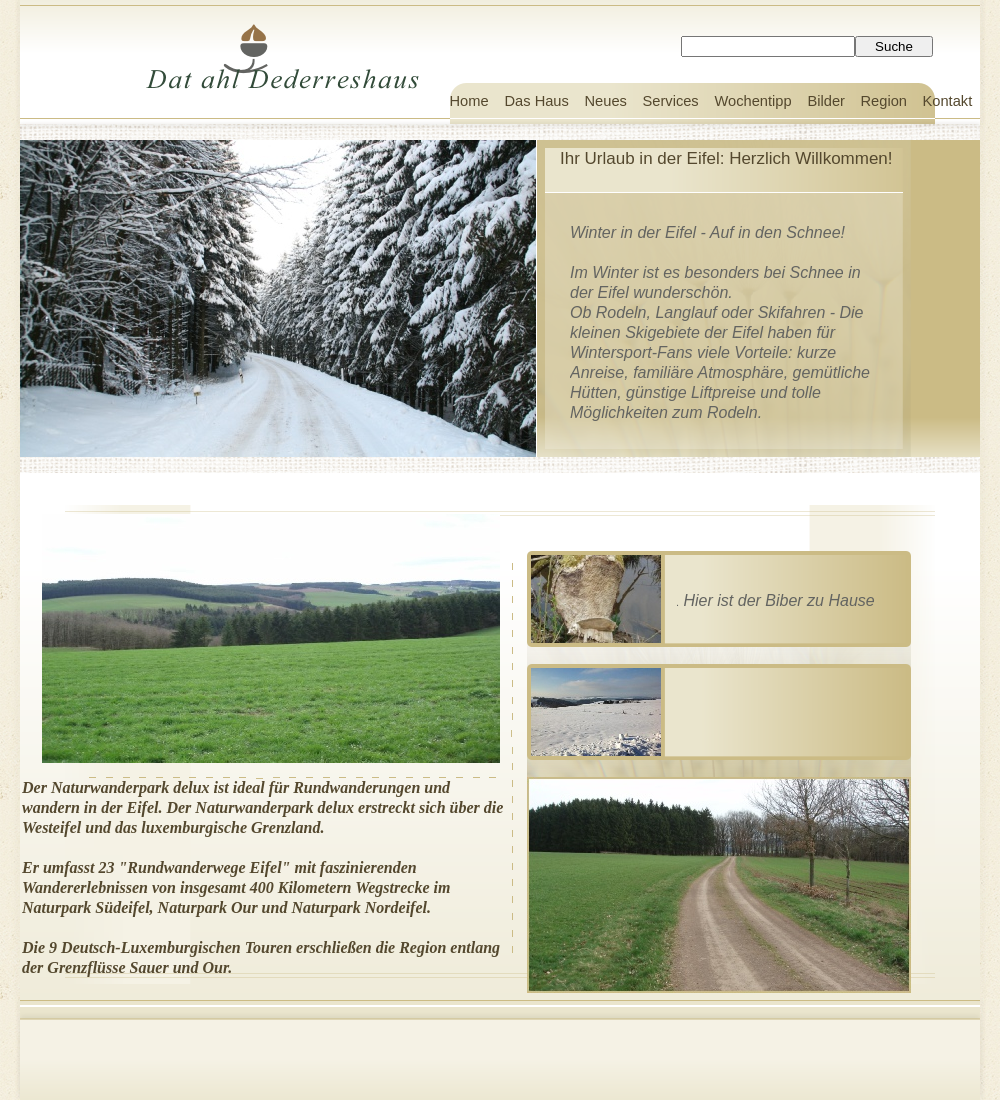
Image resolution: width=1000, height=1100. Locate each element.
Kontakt (948, 101)
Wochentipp (753, 101)
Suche (894, 46)
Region (884, 101)
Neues (606, 101)
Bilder (826, 101)
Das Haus (537, 101)
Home (469, 101)
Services (671, 101)
